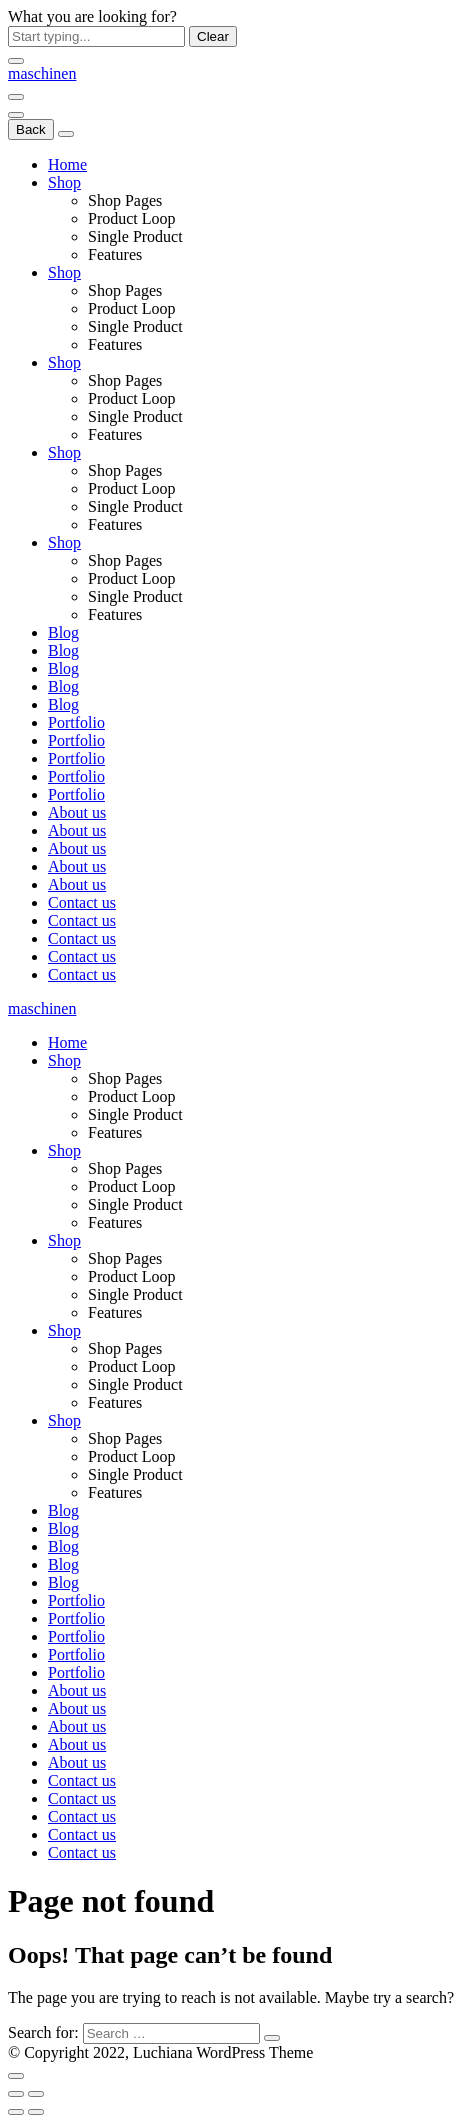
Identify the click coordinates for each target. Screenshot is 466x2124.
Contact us (82, 902)
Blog (63, 632)
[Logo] (42, 73)
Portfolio (76, 722)
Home (67, 164)
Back (31, 129)
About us (77, 812)
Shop (64, 182)
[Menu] (16, 97)
